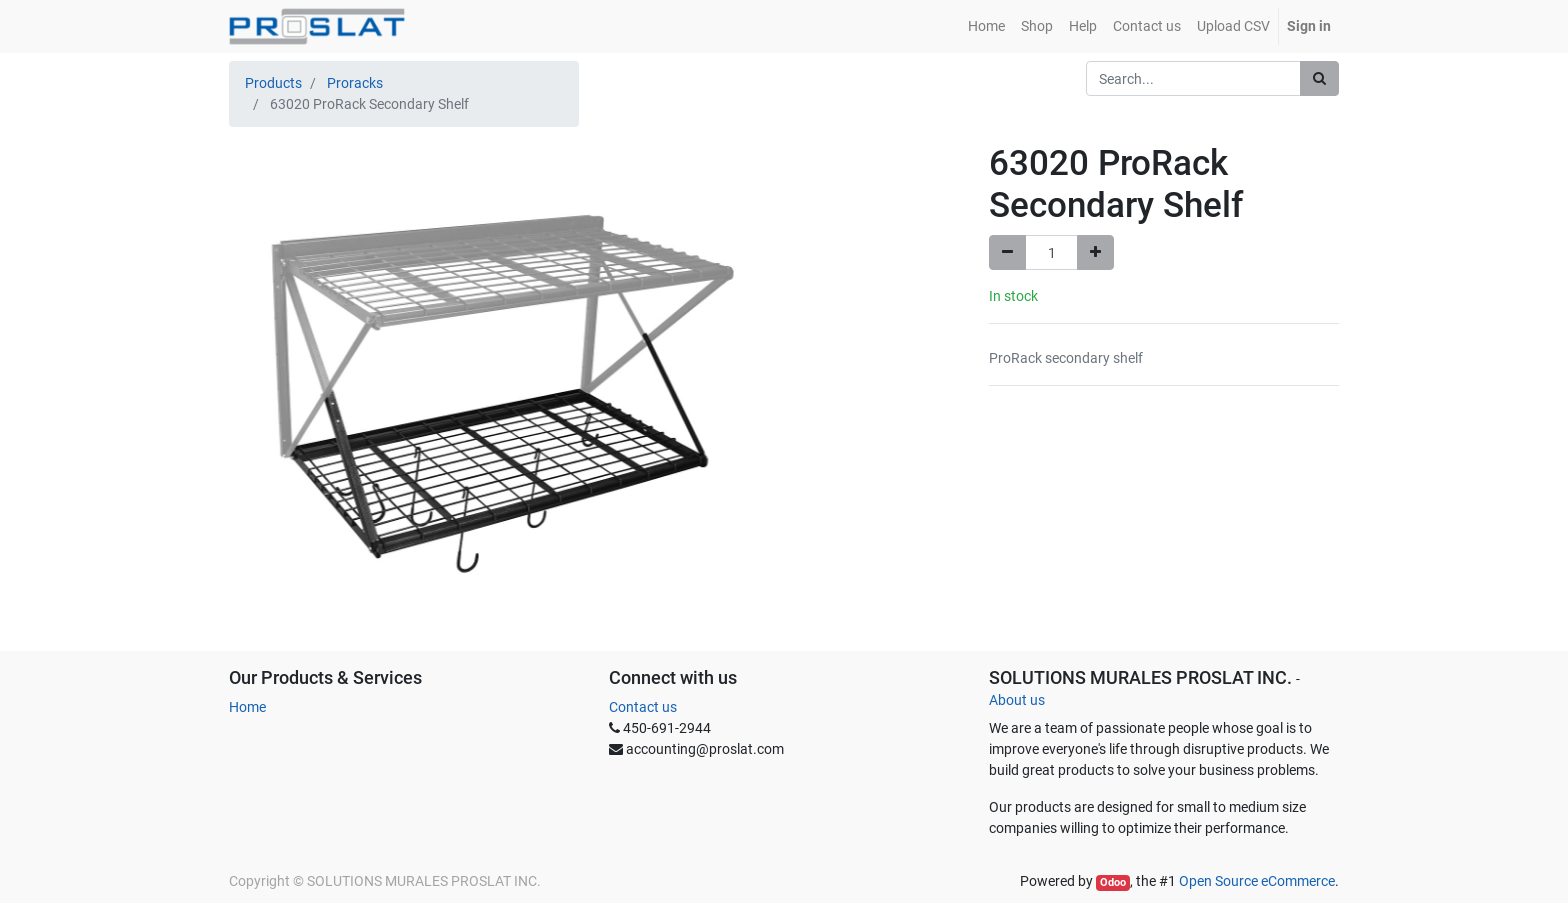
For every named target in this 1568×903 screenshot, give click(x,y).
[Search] (1319, 78)
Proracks (355, 83)
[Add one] (1095, 252)
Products (273, 83)
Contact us (643, 707)
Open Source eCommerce (1257, 881)
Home (247, 707)
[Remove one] (1007, 252)
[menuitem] (986, 26)
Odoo (1113, 882)
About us (1017, 700)
